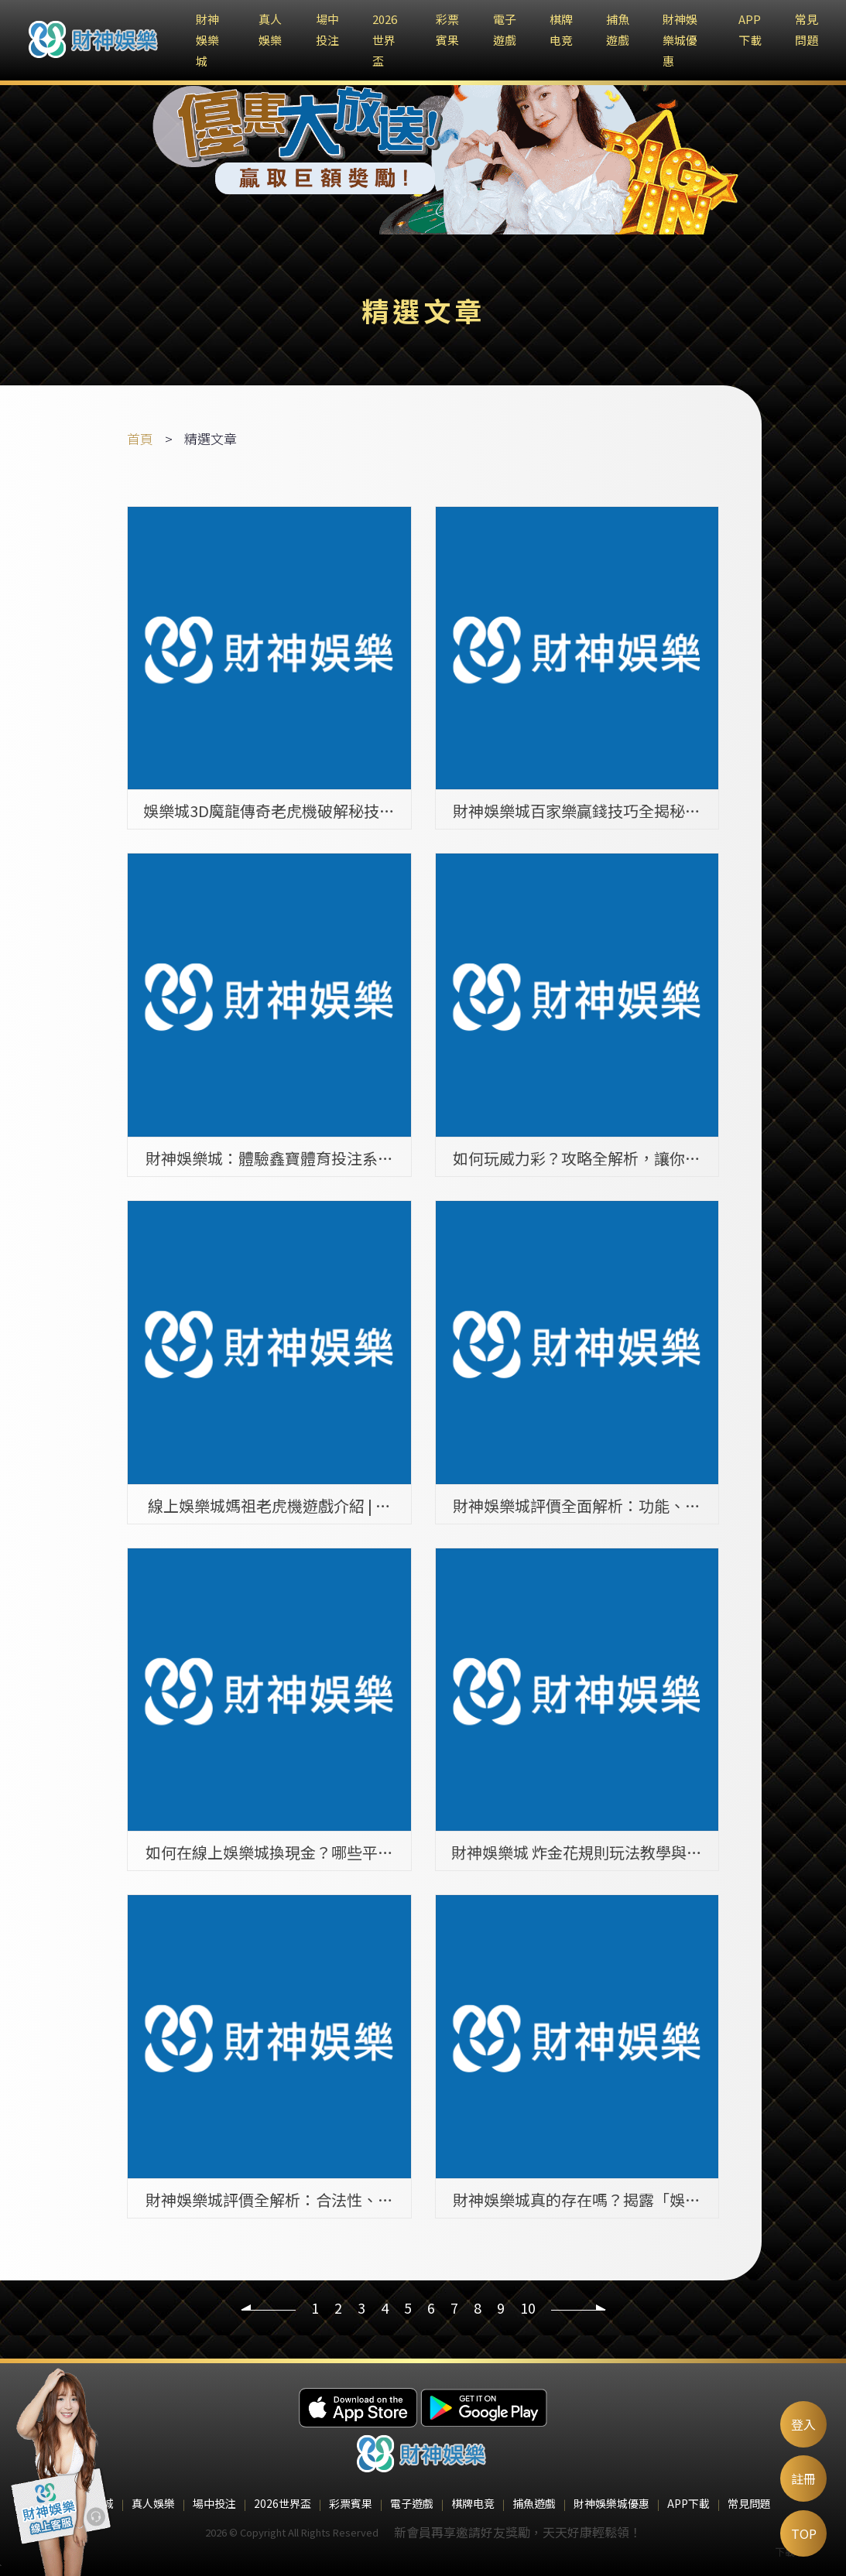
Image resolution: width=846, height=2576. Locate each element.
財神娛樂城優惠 (680, 40)
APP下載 (688, 2503)
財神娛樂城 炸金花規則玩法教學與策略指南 (576, 1852)
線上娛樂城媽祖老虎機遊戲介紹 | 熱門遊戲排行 (269, 1505)
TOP (804, 2533)
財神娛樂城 (207, 40)
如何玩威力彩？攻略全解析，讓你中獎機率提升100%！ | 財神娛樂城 (576, 1157)
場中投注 (214, 2503)
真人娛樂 (153, 2503)
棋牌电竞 (473, 2503)
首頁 (140, 438)
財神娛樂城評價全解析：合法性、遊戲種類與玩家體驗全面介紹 (269, 2199)
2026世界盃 (384, 40)
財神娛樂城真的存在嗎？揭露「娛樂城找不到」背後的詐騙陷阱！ (576, 2199)
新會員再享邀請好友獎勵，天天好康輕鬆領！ (518, 2532)
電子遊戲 (411, 2503)
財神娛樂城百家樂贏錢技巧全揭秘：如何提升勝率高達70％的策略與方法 (576, 810)
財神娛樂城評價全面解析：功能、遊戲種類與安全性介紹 (576, 1505)
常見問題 (749, 2503)
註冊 (803, 2478)
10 (528, 2307)
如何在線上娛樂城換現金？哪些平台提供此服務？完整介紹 (269, 1852)
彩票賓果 (350, 2503)
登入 (803, 2424)
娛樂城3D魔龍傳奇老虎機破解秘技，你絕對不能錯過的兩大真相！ (269, 810)
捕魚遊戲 (534, 2503)
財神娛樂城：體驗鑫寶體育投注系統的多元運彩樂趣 (269, 1157)
